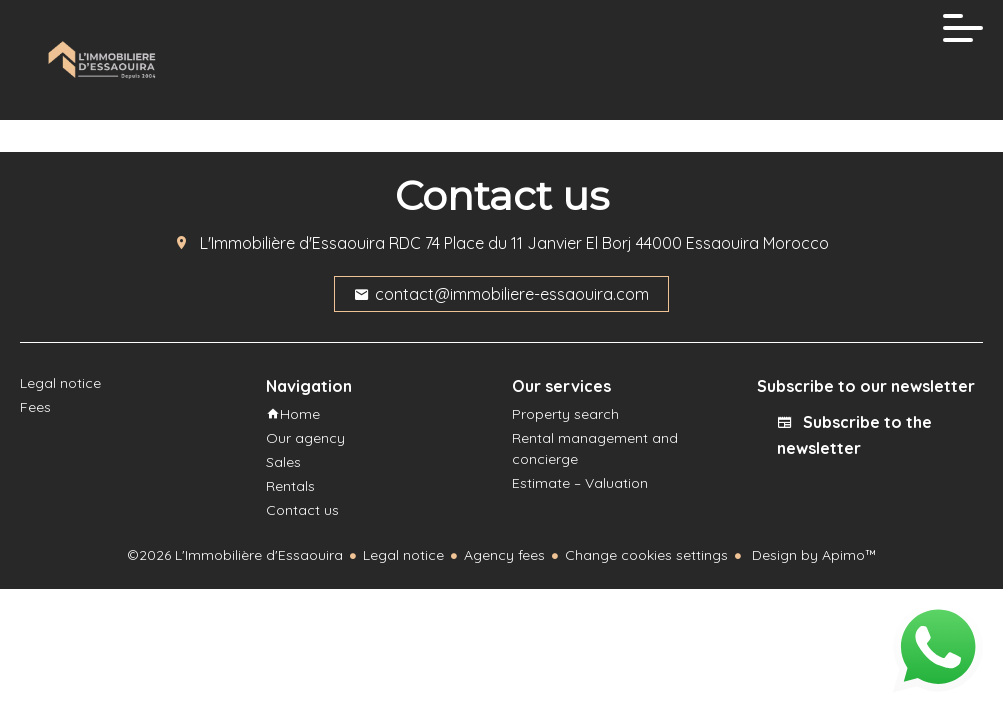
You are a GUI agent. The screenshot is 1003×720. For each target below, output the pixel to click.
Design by (812, 555)
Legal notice (403, 555)
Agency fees (504, 555)
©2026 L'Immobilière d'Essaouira (235, 555)
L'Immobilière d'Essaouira (292, 243)
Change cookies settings (646, 555)
